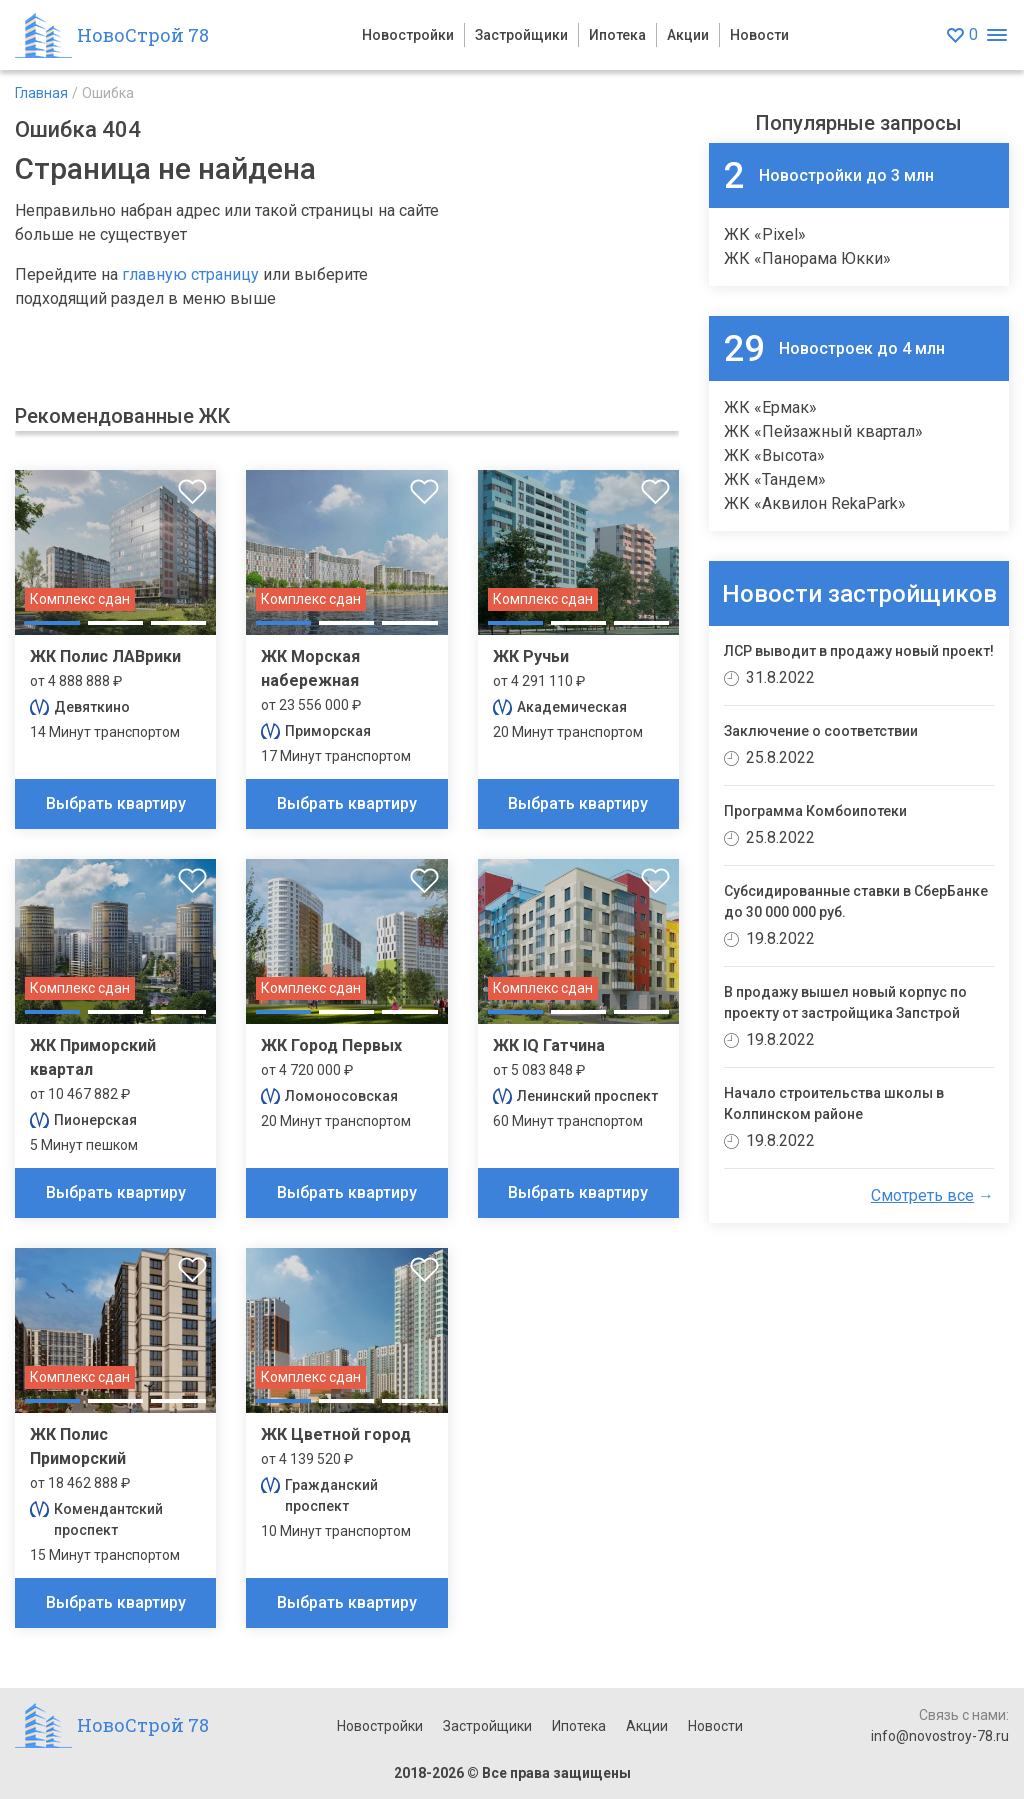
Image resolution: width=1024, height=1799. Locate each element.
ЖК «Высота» (774, 455)
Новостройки (408, 35)
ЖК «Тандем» (775, 479)
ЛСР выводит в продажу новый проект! (859, 651)
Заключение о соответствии (821, 731)
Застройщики (521, 35)
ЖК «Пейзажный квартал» (823, 431)
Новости (759, 35)
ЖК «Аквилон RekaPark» (815, 503)
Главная (41, 93)
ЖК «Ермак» (770, 407)
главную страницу (190, 274)
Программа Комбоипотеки (815, 811)
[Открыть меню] (996, 35)
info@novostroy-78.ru (940, 1736)
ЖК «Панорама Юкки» (807, 258)
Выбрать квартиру (116, 803)
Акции (688, 35)
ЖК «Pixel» (765, 234)
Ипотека (617, 35)
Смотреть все (922, 1195)
